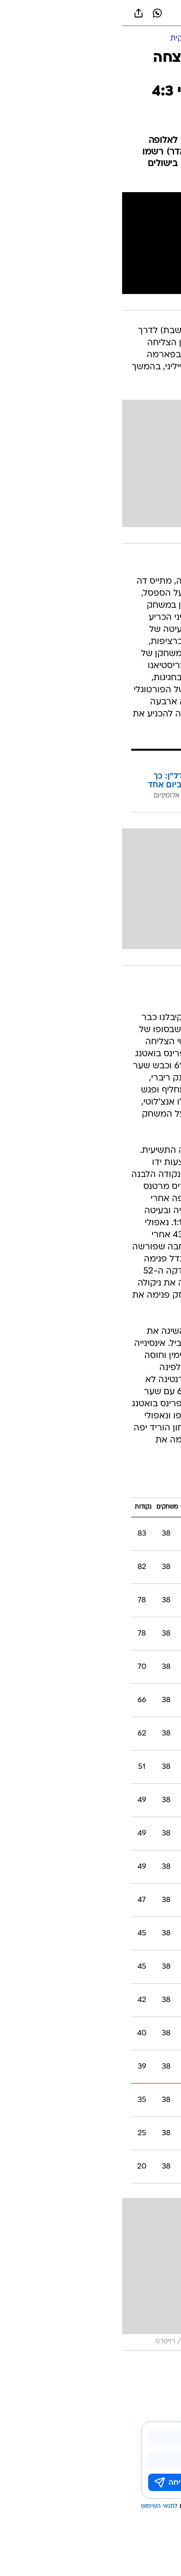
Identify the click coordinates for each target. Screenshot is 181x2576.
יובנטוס (114, 2366)
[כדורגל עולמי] (121, 38)
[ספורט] (161, 38)
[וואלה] (90, 13)
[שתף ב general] (16, 13)
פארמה (90, 2366)
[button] (139, 13)
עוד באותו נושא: (148, 2366)
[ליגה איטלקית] (70, 38)
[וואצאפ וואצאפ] (35, 13)
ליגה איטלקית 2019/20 (124, 1484)
